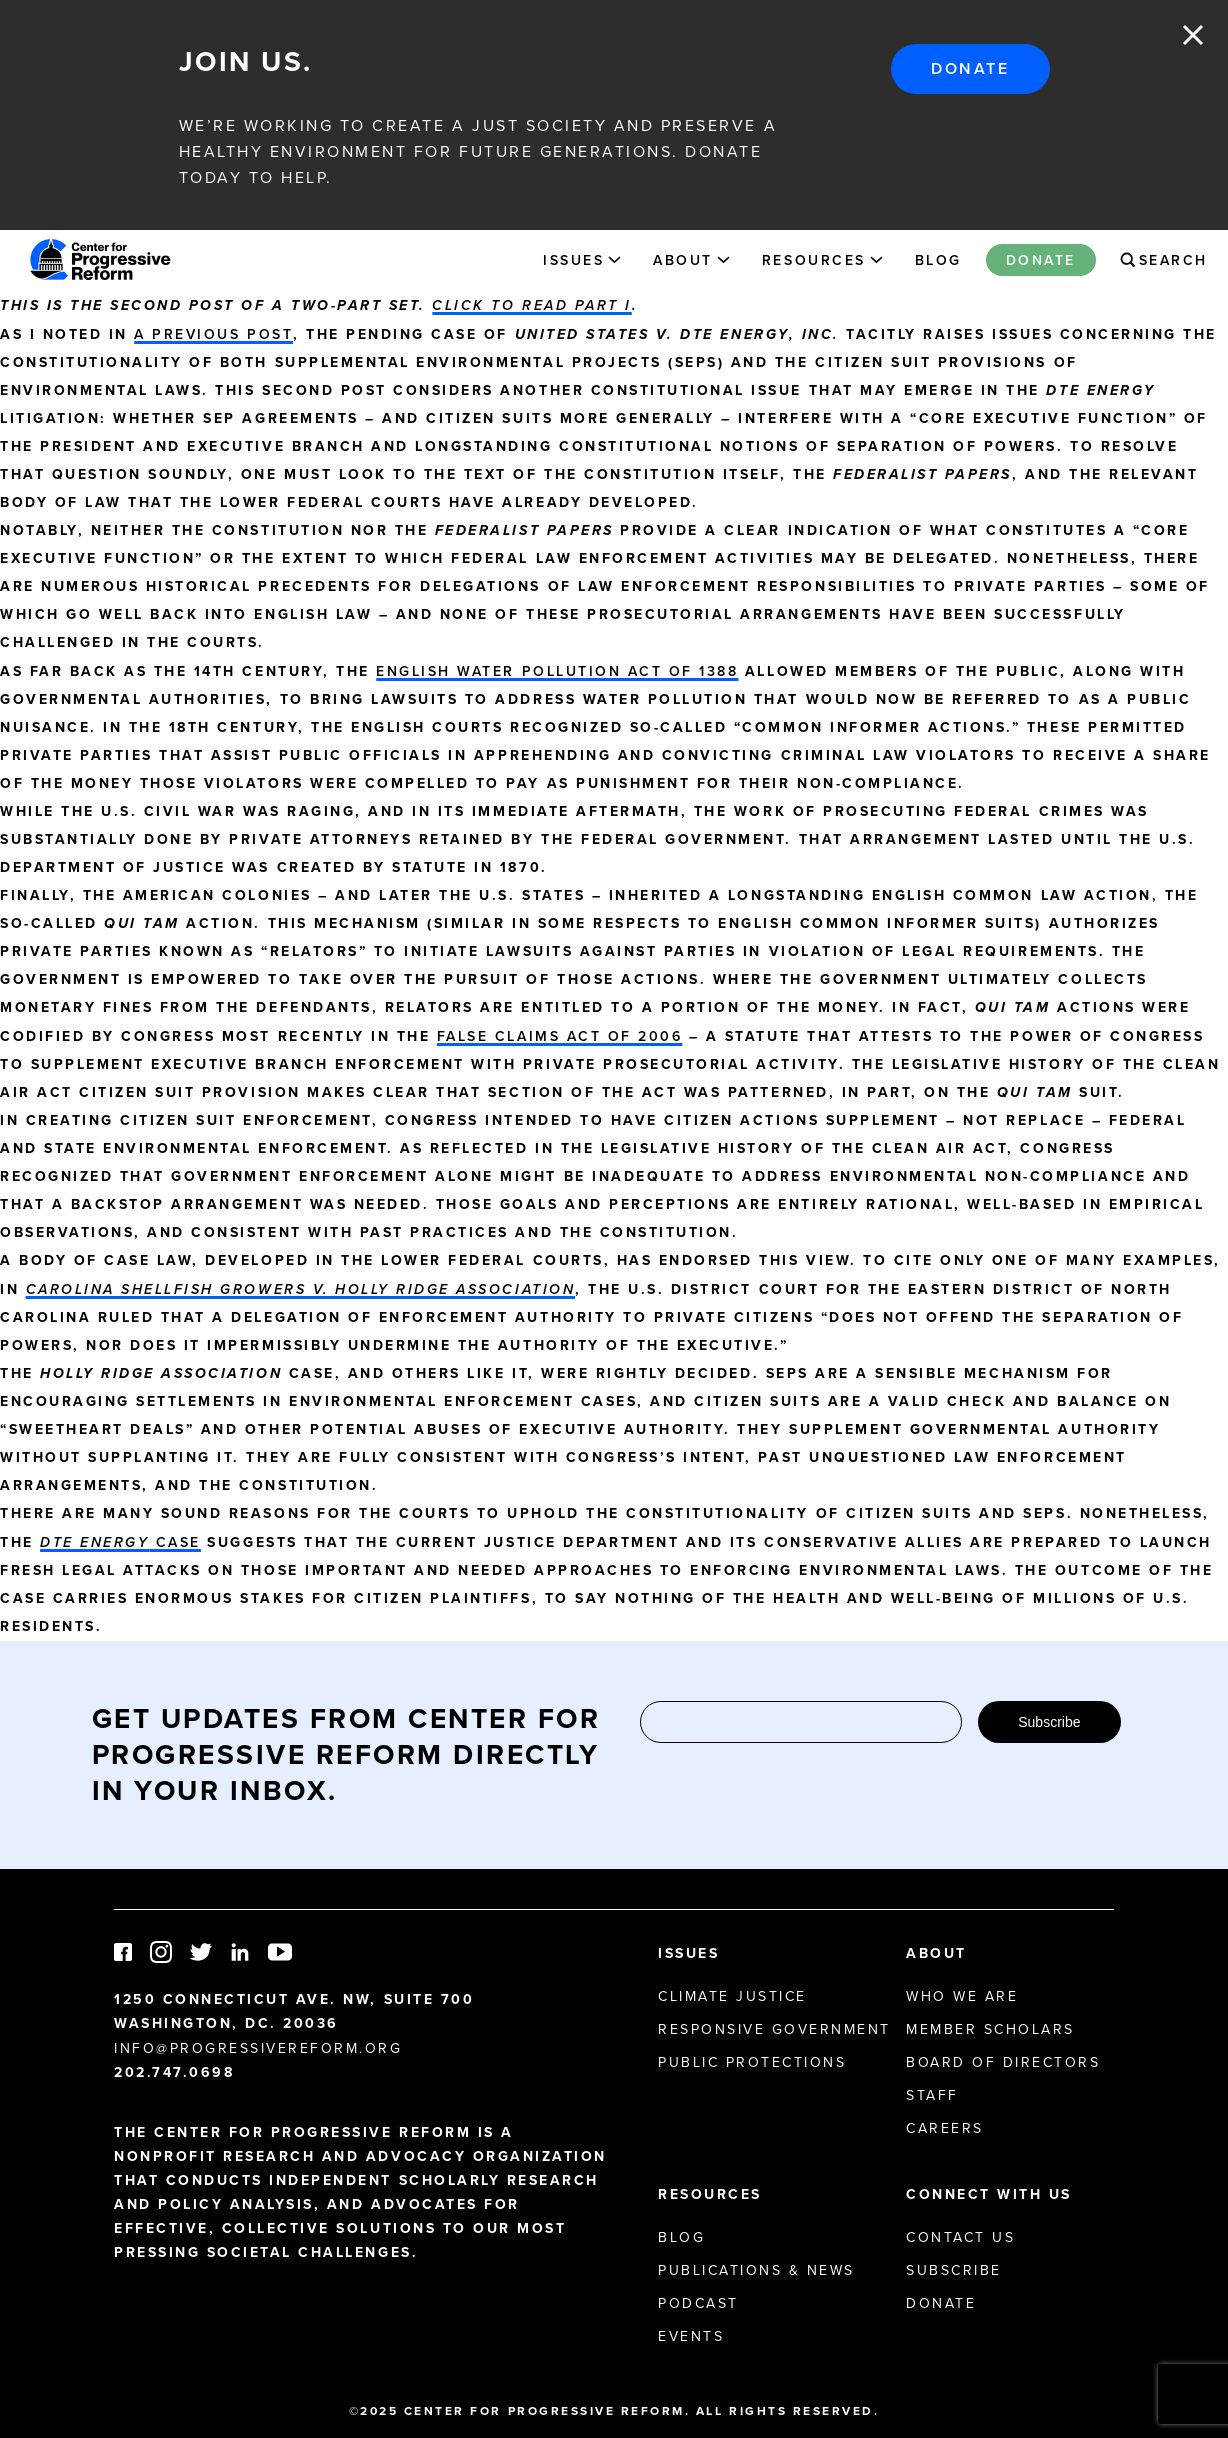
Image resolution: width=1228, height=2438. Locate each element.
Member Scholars (990, 2029)
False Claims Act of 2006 (559, 1036)
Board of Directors (1003, 2062)
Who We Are (962, 1996)
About (683, 260)
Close (1193, 35)
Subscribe (1049, 1722)
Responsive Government (774, 2029)
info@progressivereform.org (258, 2048)
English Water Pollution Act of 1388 (557, 671)
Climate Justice (732, 1996)
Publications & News (756, 2270)
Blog (938, 260)
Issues (573, 260)
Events (691, 2336)
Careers (945, 2128)
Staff (932, 2095)
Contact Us (960, 2237)
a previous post (213, 334)
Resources (814, 260)
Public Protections (752, 2062)
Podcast (698, 2303)
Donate (970, 68)
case (120, 1542)
